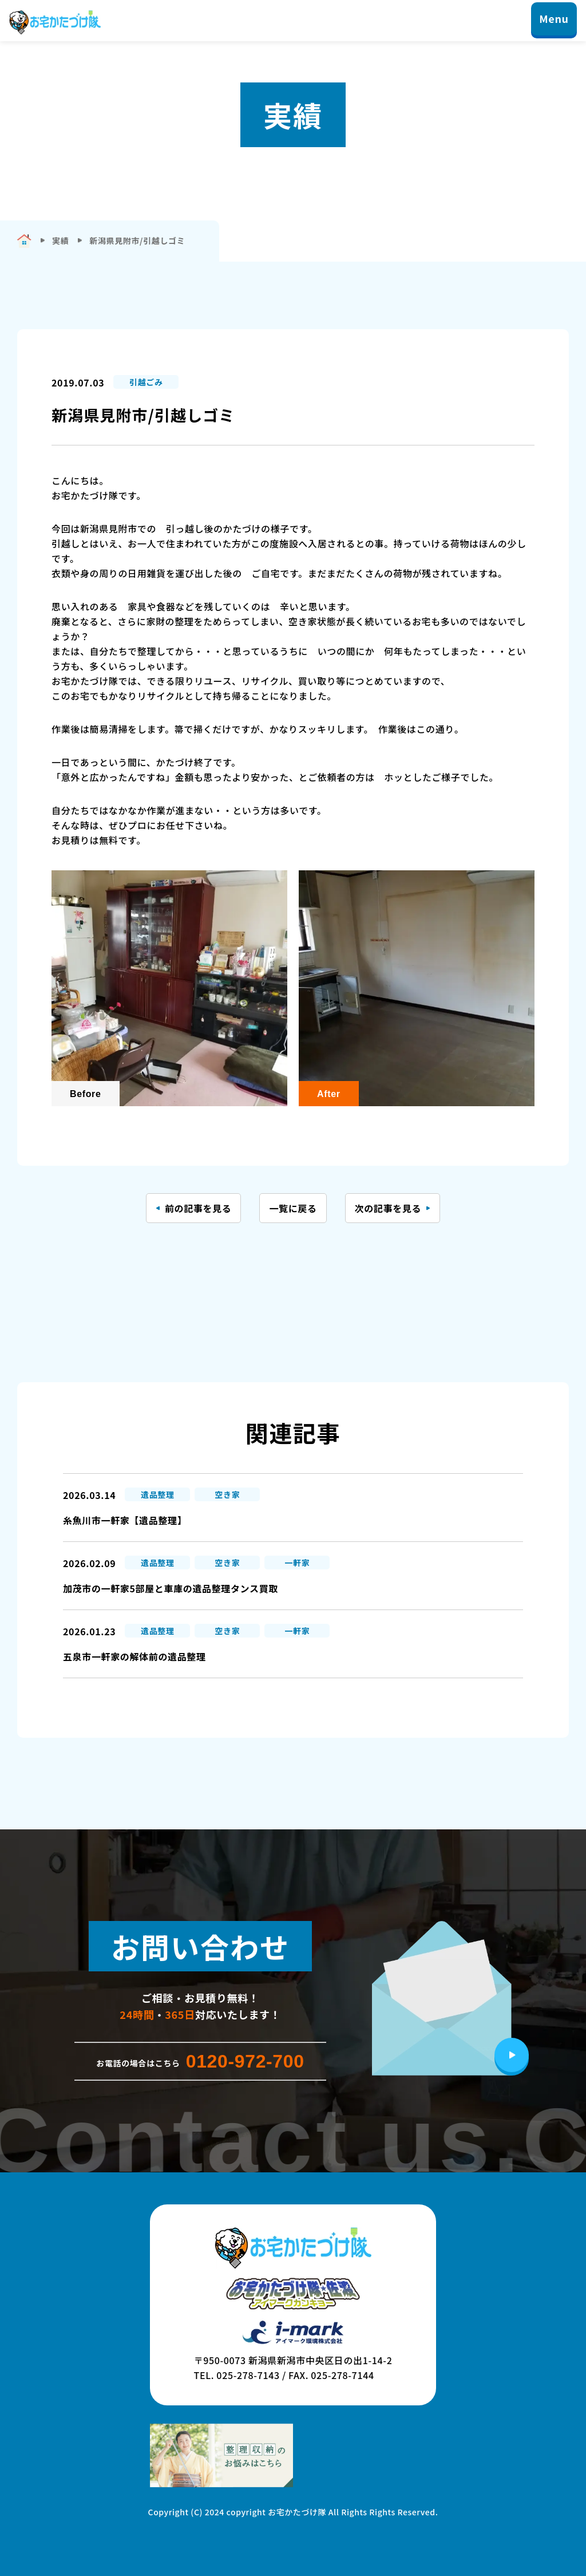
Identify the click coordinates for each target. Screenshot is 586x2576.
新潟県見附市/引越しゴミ (137, 240)
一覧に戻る (292, 1208)
